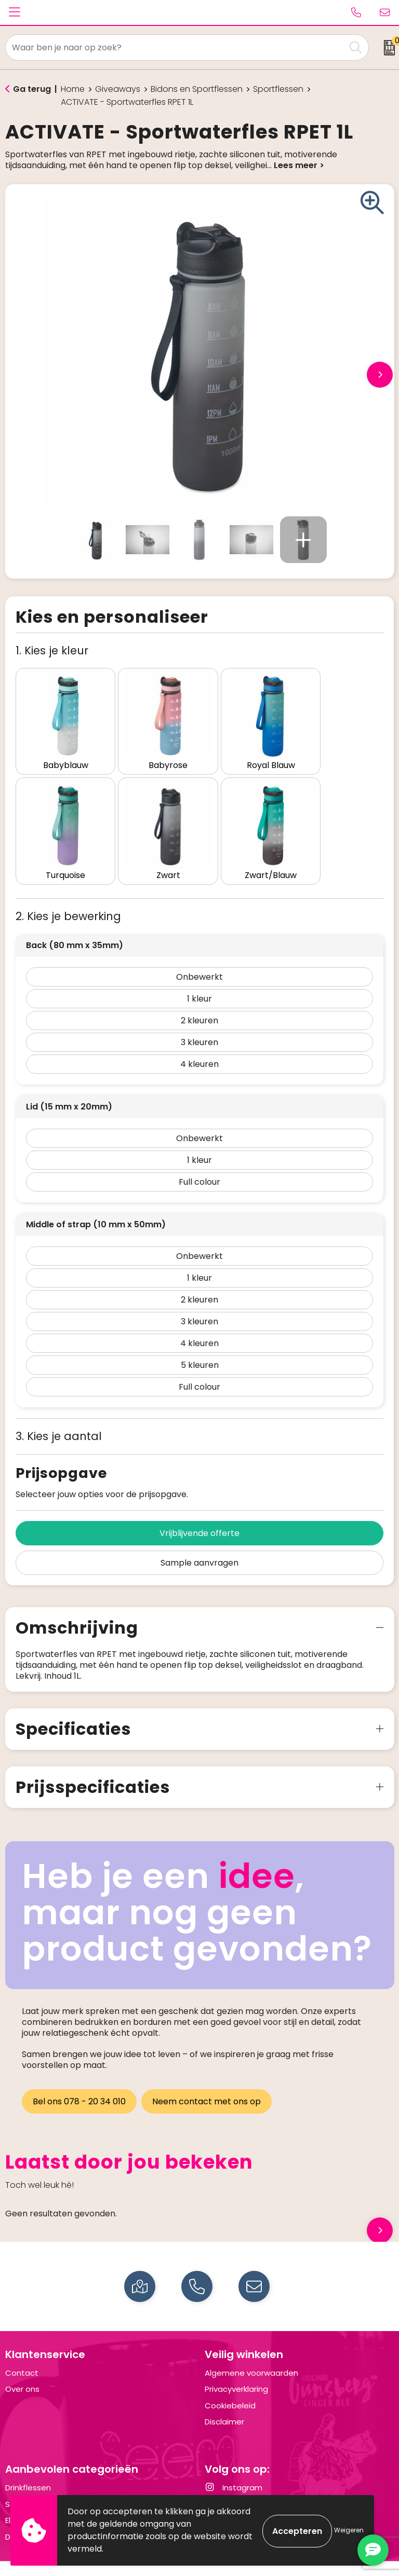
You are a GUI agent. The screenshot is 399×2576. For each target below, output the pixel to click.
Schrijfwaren (28, 2482)
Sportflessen (278, 89)
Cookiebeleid (230, 2384)
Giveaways (117, 89)
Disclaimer (224, 2400)
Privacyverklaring (236, 2368)
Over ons (22, 2368)
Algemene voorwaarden (251, 2351)
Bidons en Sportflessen (197, 89)
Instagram (233, 2466)
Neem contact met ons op (208, 2080)
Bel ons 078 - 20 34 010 (79, 2080)
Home (73, 89)
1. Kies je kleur (52, 650)
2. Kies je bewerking (68, 895)
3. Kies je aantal (59, 1415)
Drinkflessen (28, 2466)
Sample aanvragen (199, 1541)
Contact (21, 2351)
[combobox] (175, 47)
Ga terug (32, 89)
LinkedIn (228, 2482)
